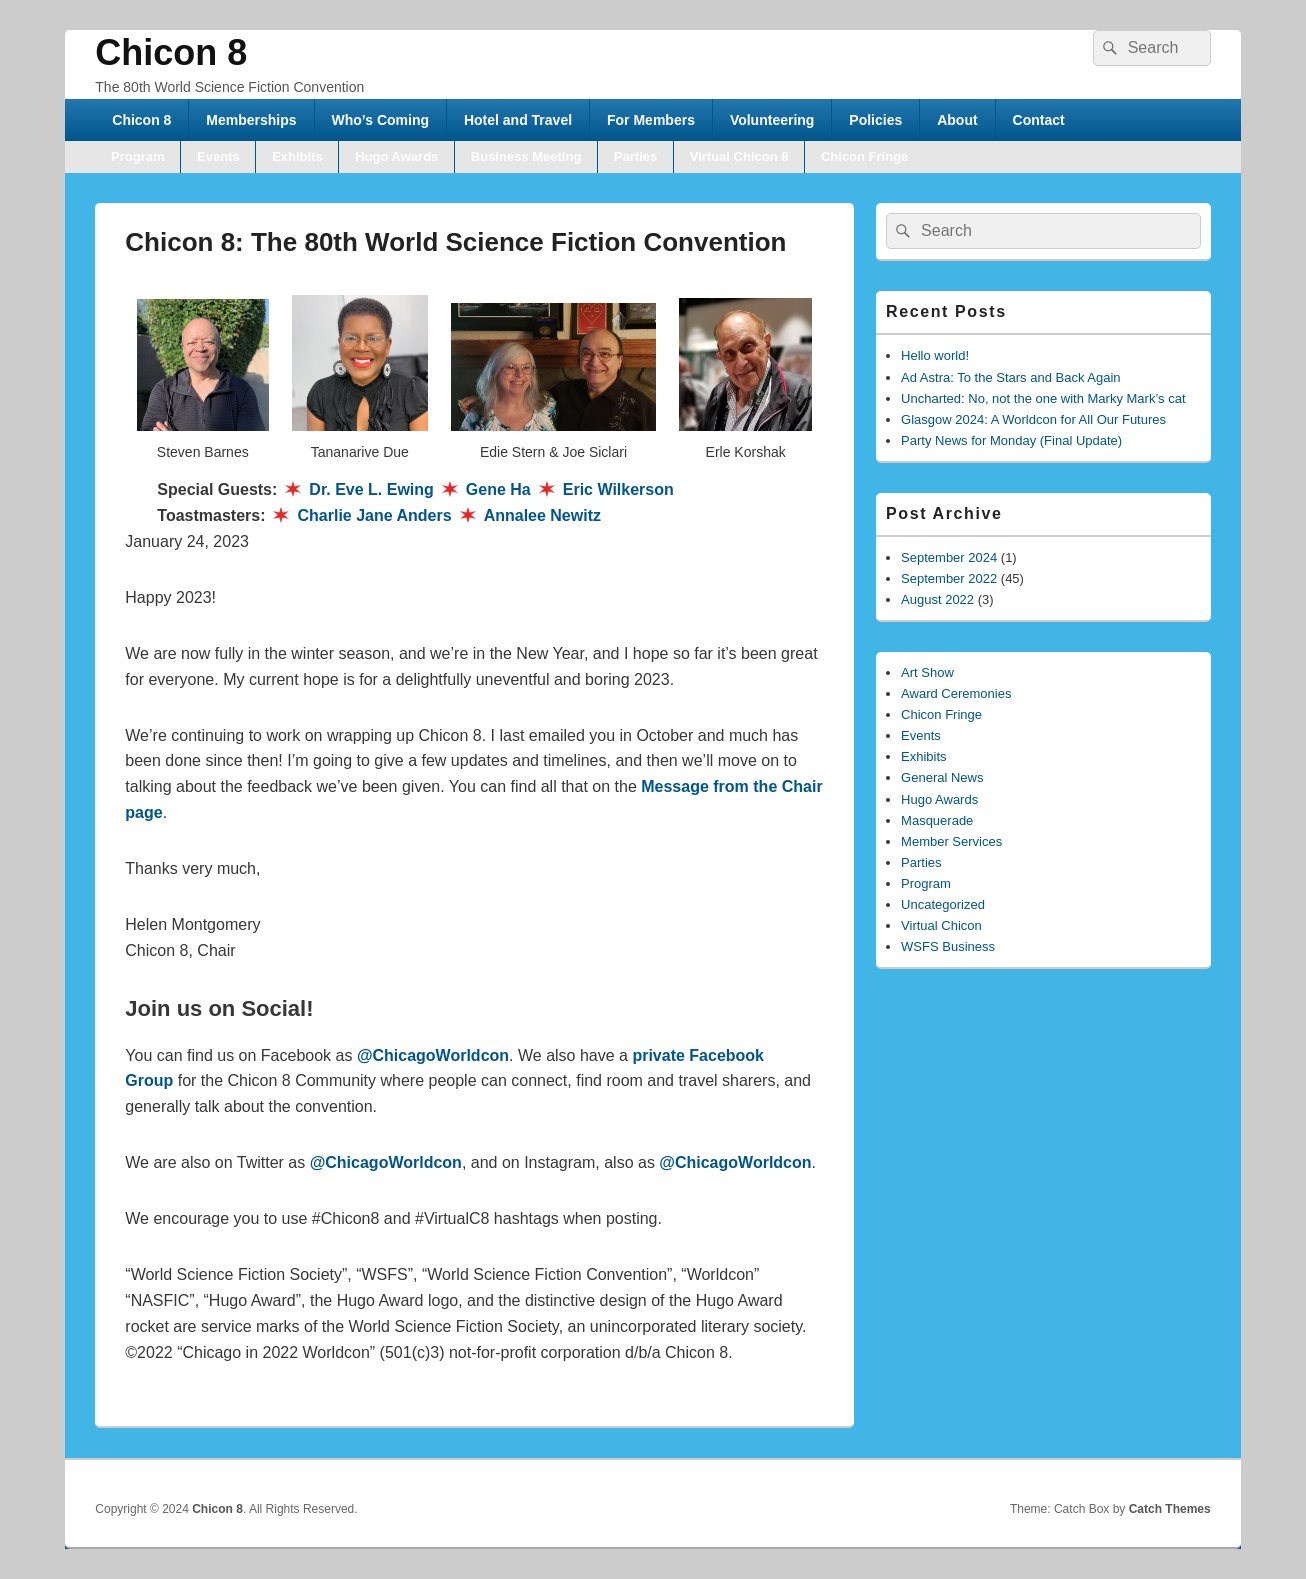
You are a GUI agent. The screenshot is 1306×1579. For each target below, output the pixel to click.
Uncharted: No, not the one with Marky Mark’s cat (1043, 398)
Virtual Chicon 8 (739, 156)
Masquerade (937, 820)
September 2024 (949, 557)
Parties (635, 156)
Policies (875, 120)
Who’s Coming (380, 120)
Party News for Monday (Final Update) (1011, 440)
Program (137, 156)
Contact (1039, 120)
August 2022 (937, 599)
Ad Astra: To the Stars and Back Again (1010, 377)
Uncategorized (943, 904)
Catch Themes (1170, 1509)
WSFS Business (948, 946)
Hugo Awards (396, 156)
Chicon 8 (171, 52)
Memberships (251, 120)
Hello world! (935, 355)
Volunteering (772, 120)
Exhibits (297, 156)
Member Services (951, 841)
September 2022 (949, 578)
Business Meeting (526, 156)
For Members (651, 120)
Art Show (927, 672)
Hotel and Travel (518, 120)
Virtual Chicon (941, 925)
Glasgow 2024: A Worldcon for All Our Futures (1033, 419)
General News (942, 777)
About (957, 120)
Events (218, 156)
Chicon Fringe (864, 156)
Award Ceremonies (956, 693)
